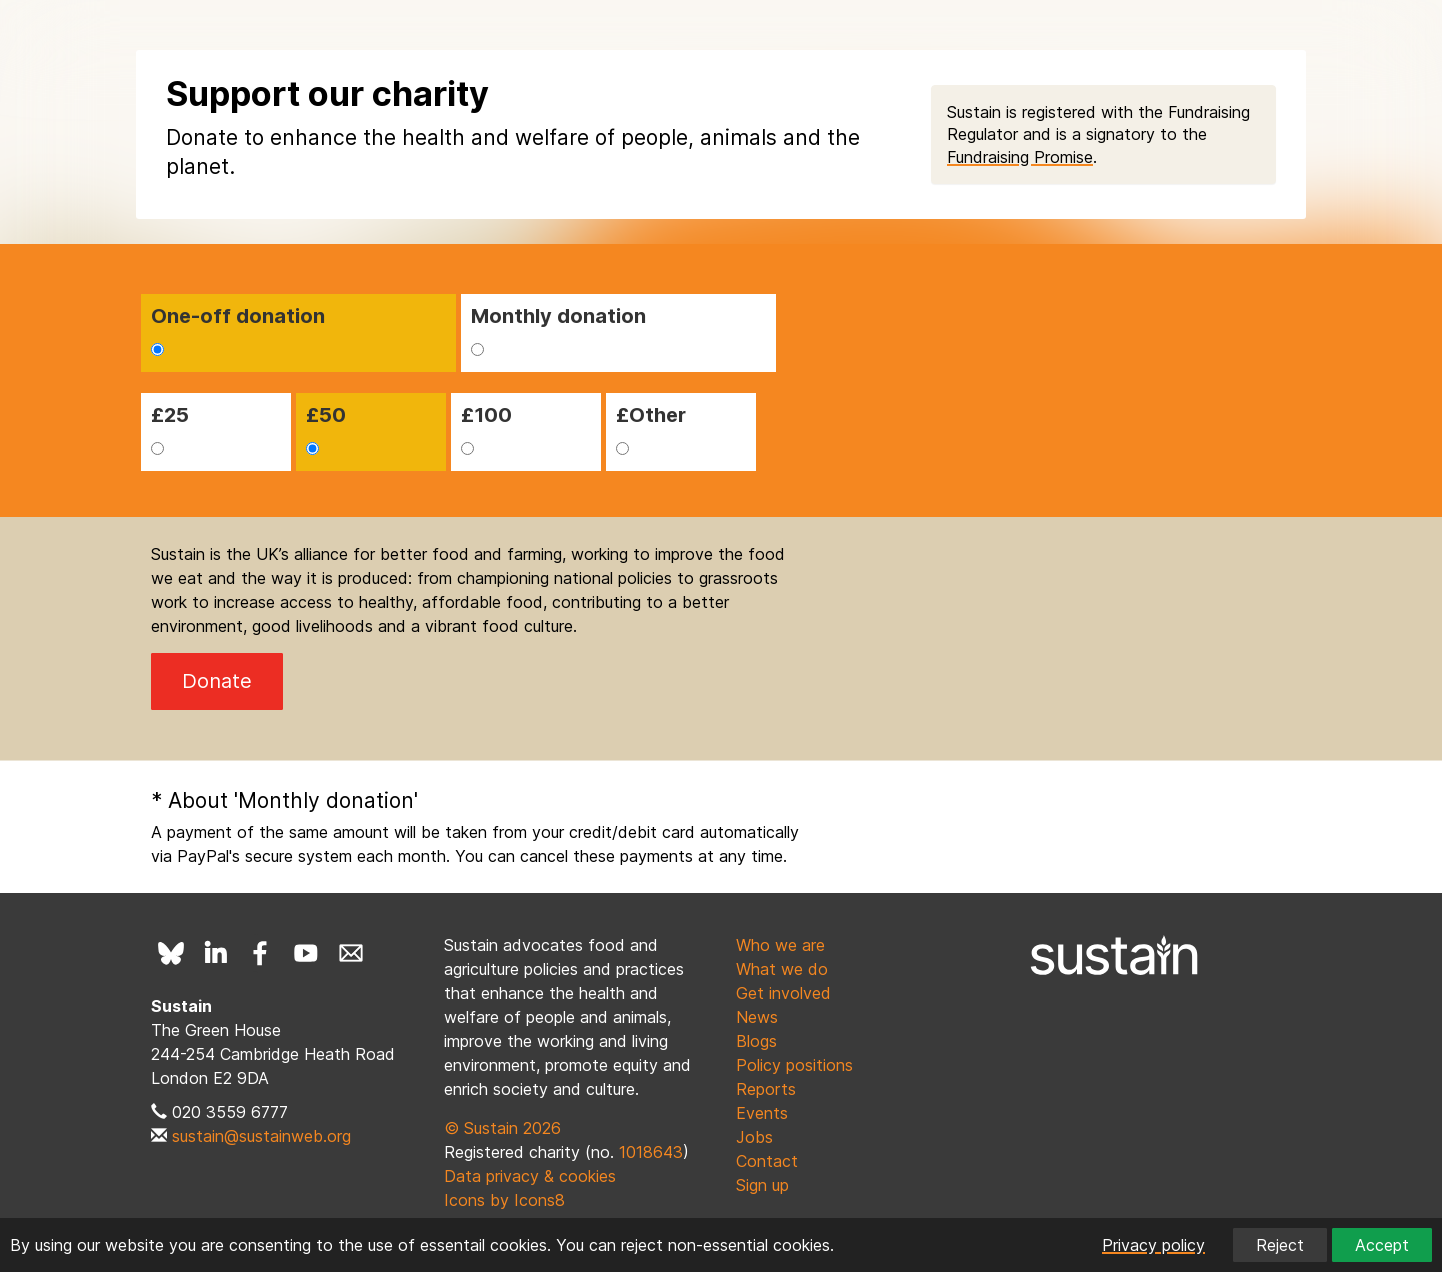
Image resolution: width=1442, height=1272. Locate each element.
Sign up (762, 1185)
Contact (767, 1161)
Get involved (783, 993)
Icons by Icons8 (504, 1200)
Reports (766, 1089)
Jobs (754, 1137)
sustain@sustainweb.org (261, 1136)
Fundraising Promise (1020, 157)
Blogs (756, 1041)
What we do (782, 969)
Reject (1280, 1245)
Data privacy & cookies (530, 1176)
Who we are (780, 945)
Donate (217, 681)
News (757, 1017)
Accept (1382, 1245)
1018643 (651, 1152)
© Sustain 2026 (502, 1128)
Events (762, 1113)
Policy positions (794, 1065)
